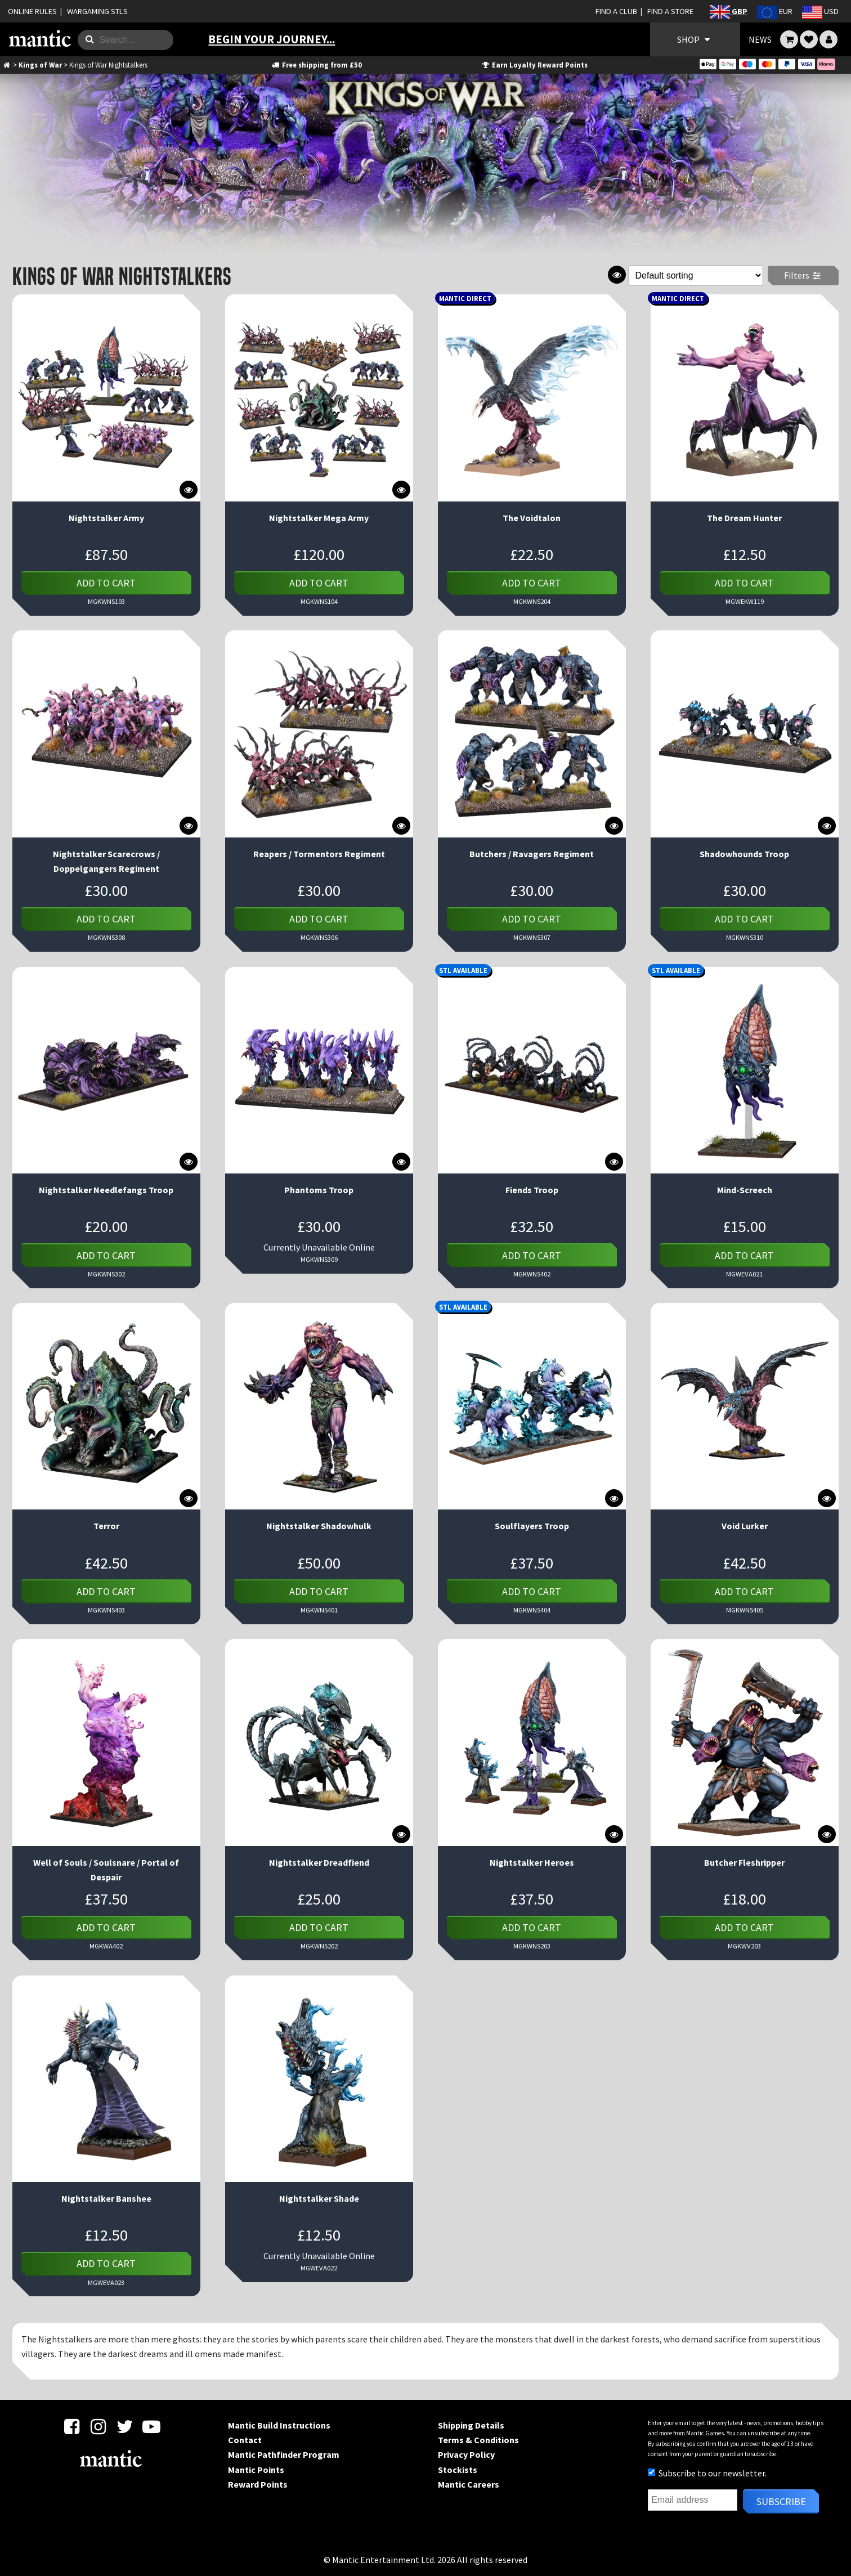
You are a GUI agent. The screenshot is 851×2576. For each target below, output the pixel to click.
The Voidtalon (532, 517)
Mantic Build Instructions (279, 2425)
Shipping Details (471, 2425)
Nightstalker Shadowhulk (318, 1525)
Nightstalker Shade (319, 2198)
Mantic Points (256, 2469)
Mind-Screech (744, 1189)
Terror (106, 1525)
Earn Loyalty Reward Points (534, 64)
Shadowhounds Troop (744, 853)
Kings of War (40, 64)
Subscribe (781, 2501)
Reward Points (258, 2484)
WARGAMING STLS (97, 11)
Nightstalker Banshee (106, 2198)
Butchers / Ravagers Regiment (531, 853)
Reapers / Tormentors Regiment (319, 853)
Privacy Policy (466, 2454)
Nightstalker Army (106, 517)
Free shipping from (316, 64)
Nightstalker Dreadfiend (319, 1862)
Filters (803, 275)
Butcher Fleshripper (744, 1862)
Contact (245, 2439)
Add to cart (106, 582)
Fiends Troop (531, 1189)
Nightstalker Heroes (532, 1862)
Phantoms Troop (318, 1189)
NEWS (760, 39)
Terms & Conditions (478, 2439)
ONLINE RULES (32, 11)
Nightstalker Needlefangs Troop (106, 1189)
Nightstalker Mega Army (319, 517)
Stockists (457, 2469)
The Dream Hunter (744, 517)
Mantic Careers (468, 2484)
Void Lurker (745, 1525)
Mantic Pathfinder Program (283, 2454)
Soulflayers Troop (532, 1525)
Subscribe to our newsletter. (707, 2473)
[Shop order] (696, 275)
